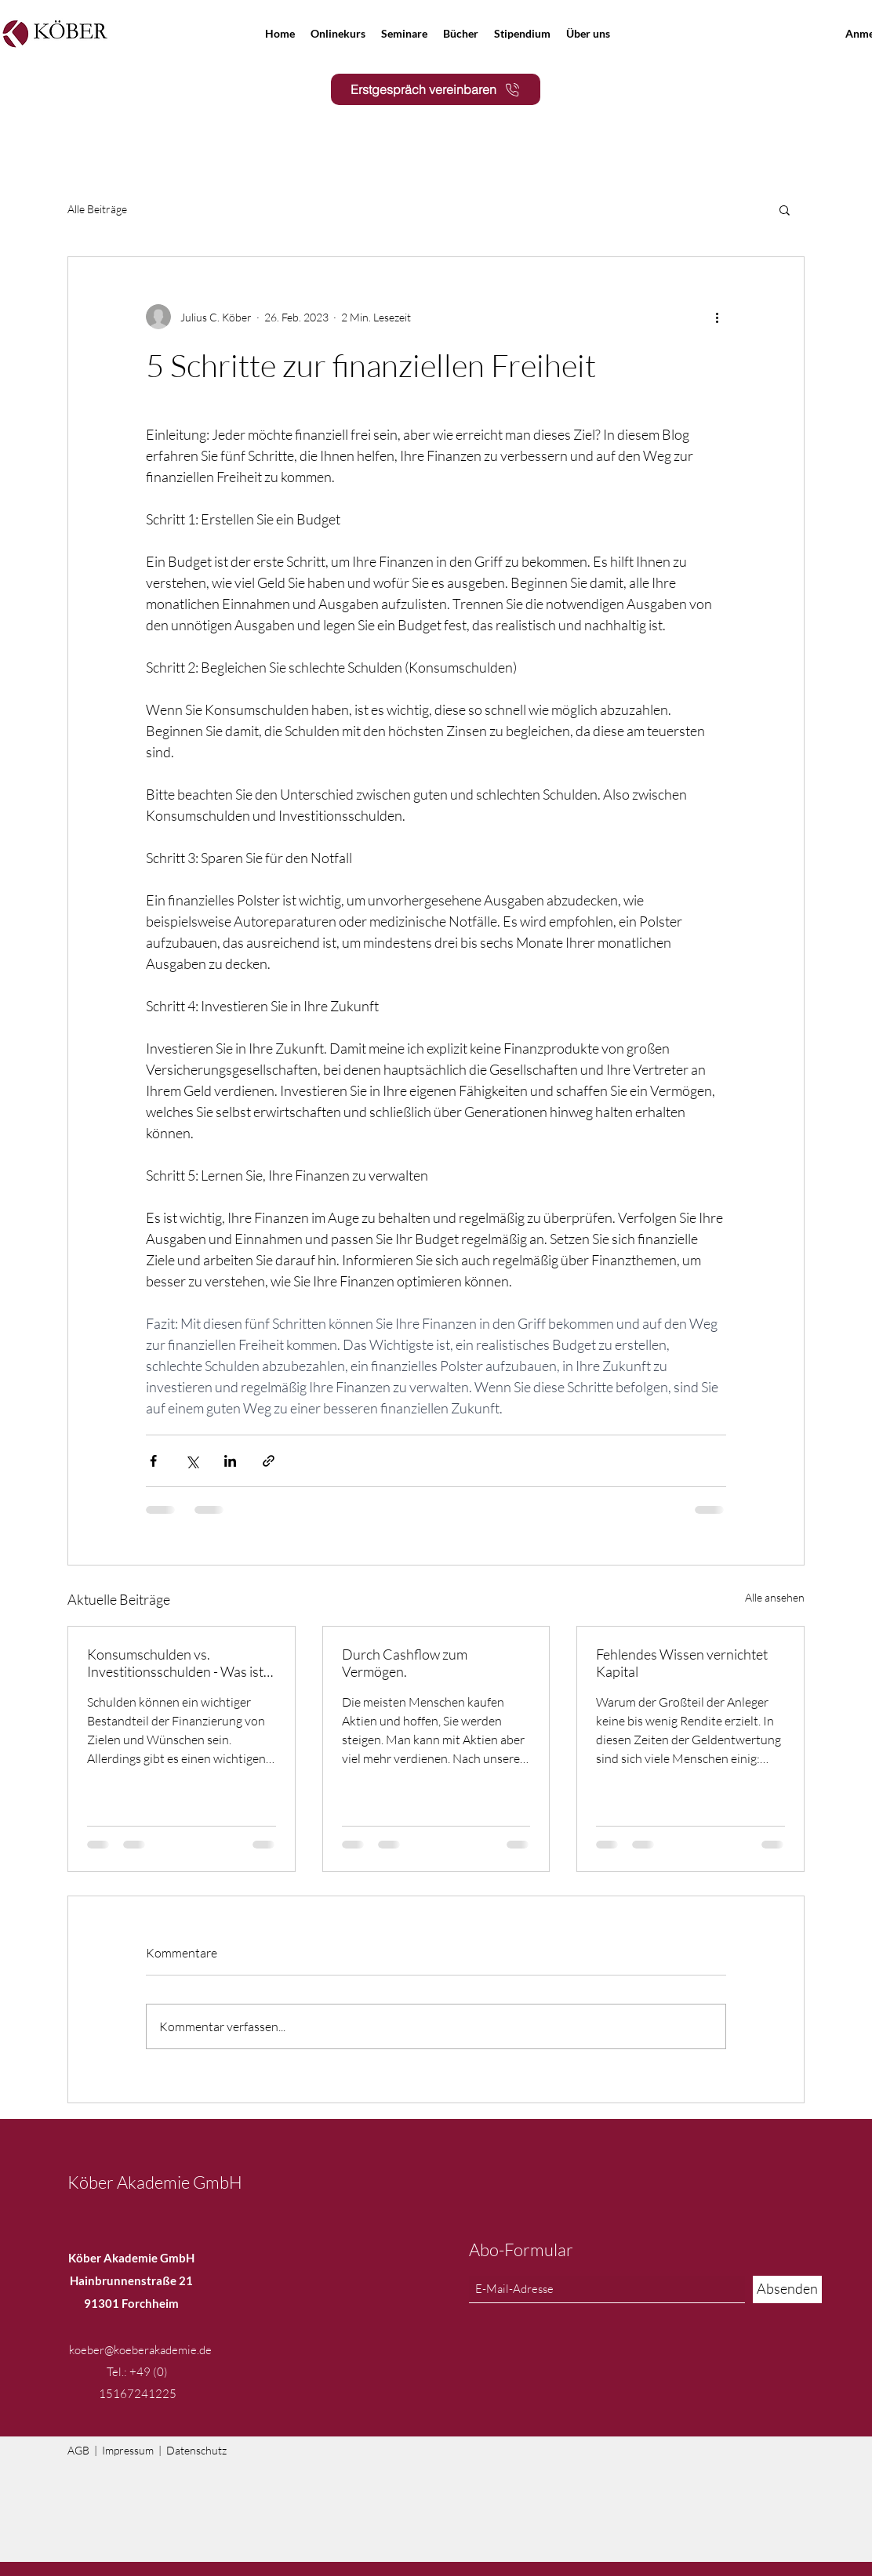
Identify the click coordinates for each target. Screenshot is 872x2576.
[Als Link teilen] (268, 1460)
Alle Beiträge (97, 209)
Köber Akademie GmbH (154, 2182)
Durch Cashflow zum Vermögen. (404, 1662)
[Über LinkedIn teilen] (230, 1460)
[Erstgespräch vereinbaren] (435, 89)
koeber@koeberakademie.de (140, 2349)
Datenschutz (196, 2450)
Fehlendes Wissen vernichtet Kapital (682, 1662)
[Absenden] (787, 2289)
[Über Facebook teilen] (153, 1460)
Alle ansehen (775, 1597)
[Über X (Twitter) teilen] (191, 1460)
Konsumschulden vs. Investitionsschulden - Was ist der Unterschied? (175, 1662)
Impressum (128, 2450)
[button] (784, 209)
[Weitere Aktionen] (716, 316)
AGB (78, 2450)
